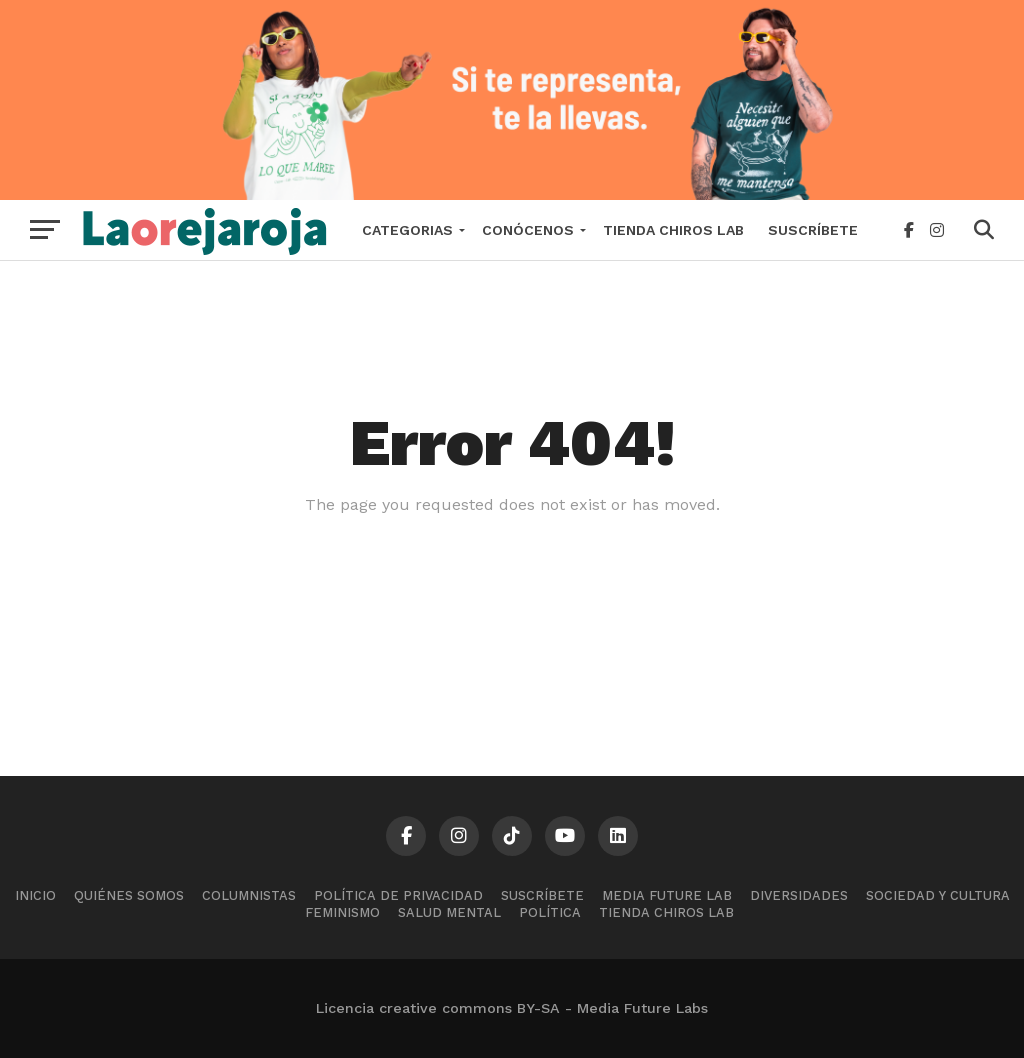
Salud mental (449, 912)
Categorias (407, 230)
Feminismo (342, 912)
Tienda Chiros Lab (673, 230)
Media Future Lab (667, 895)
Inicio (35, 895)
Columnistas (249, 895)
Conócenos (528, 230)
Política (550, 912)
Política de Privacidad (398, 895)
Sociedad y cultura (938, 895)
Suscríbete (813, 230)
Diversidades (799, 895)
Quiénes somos (129, 895)
